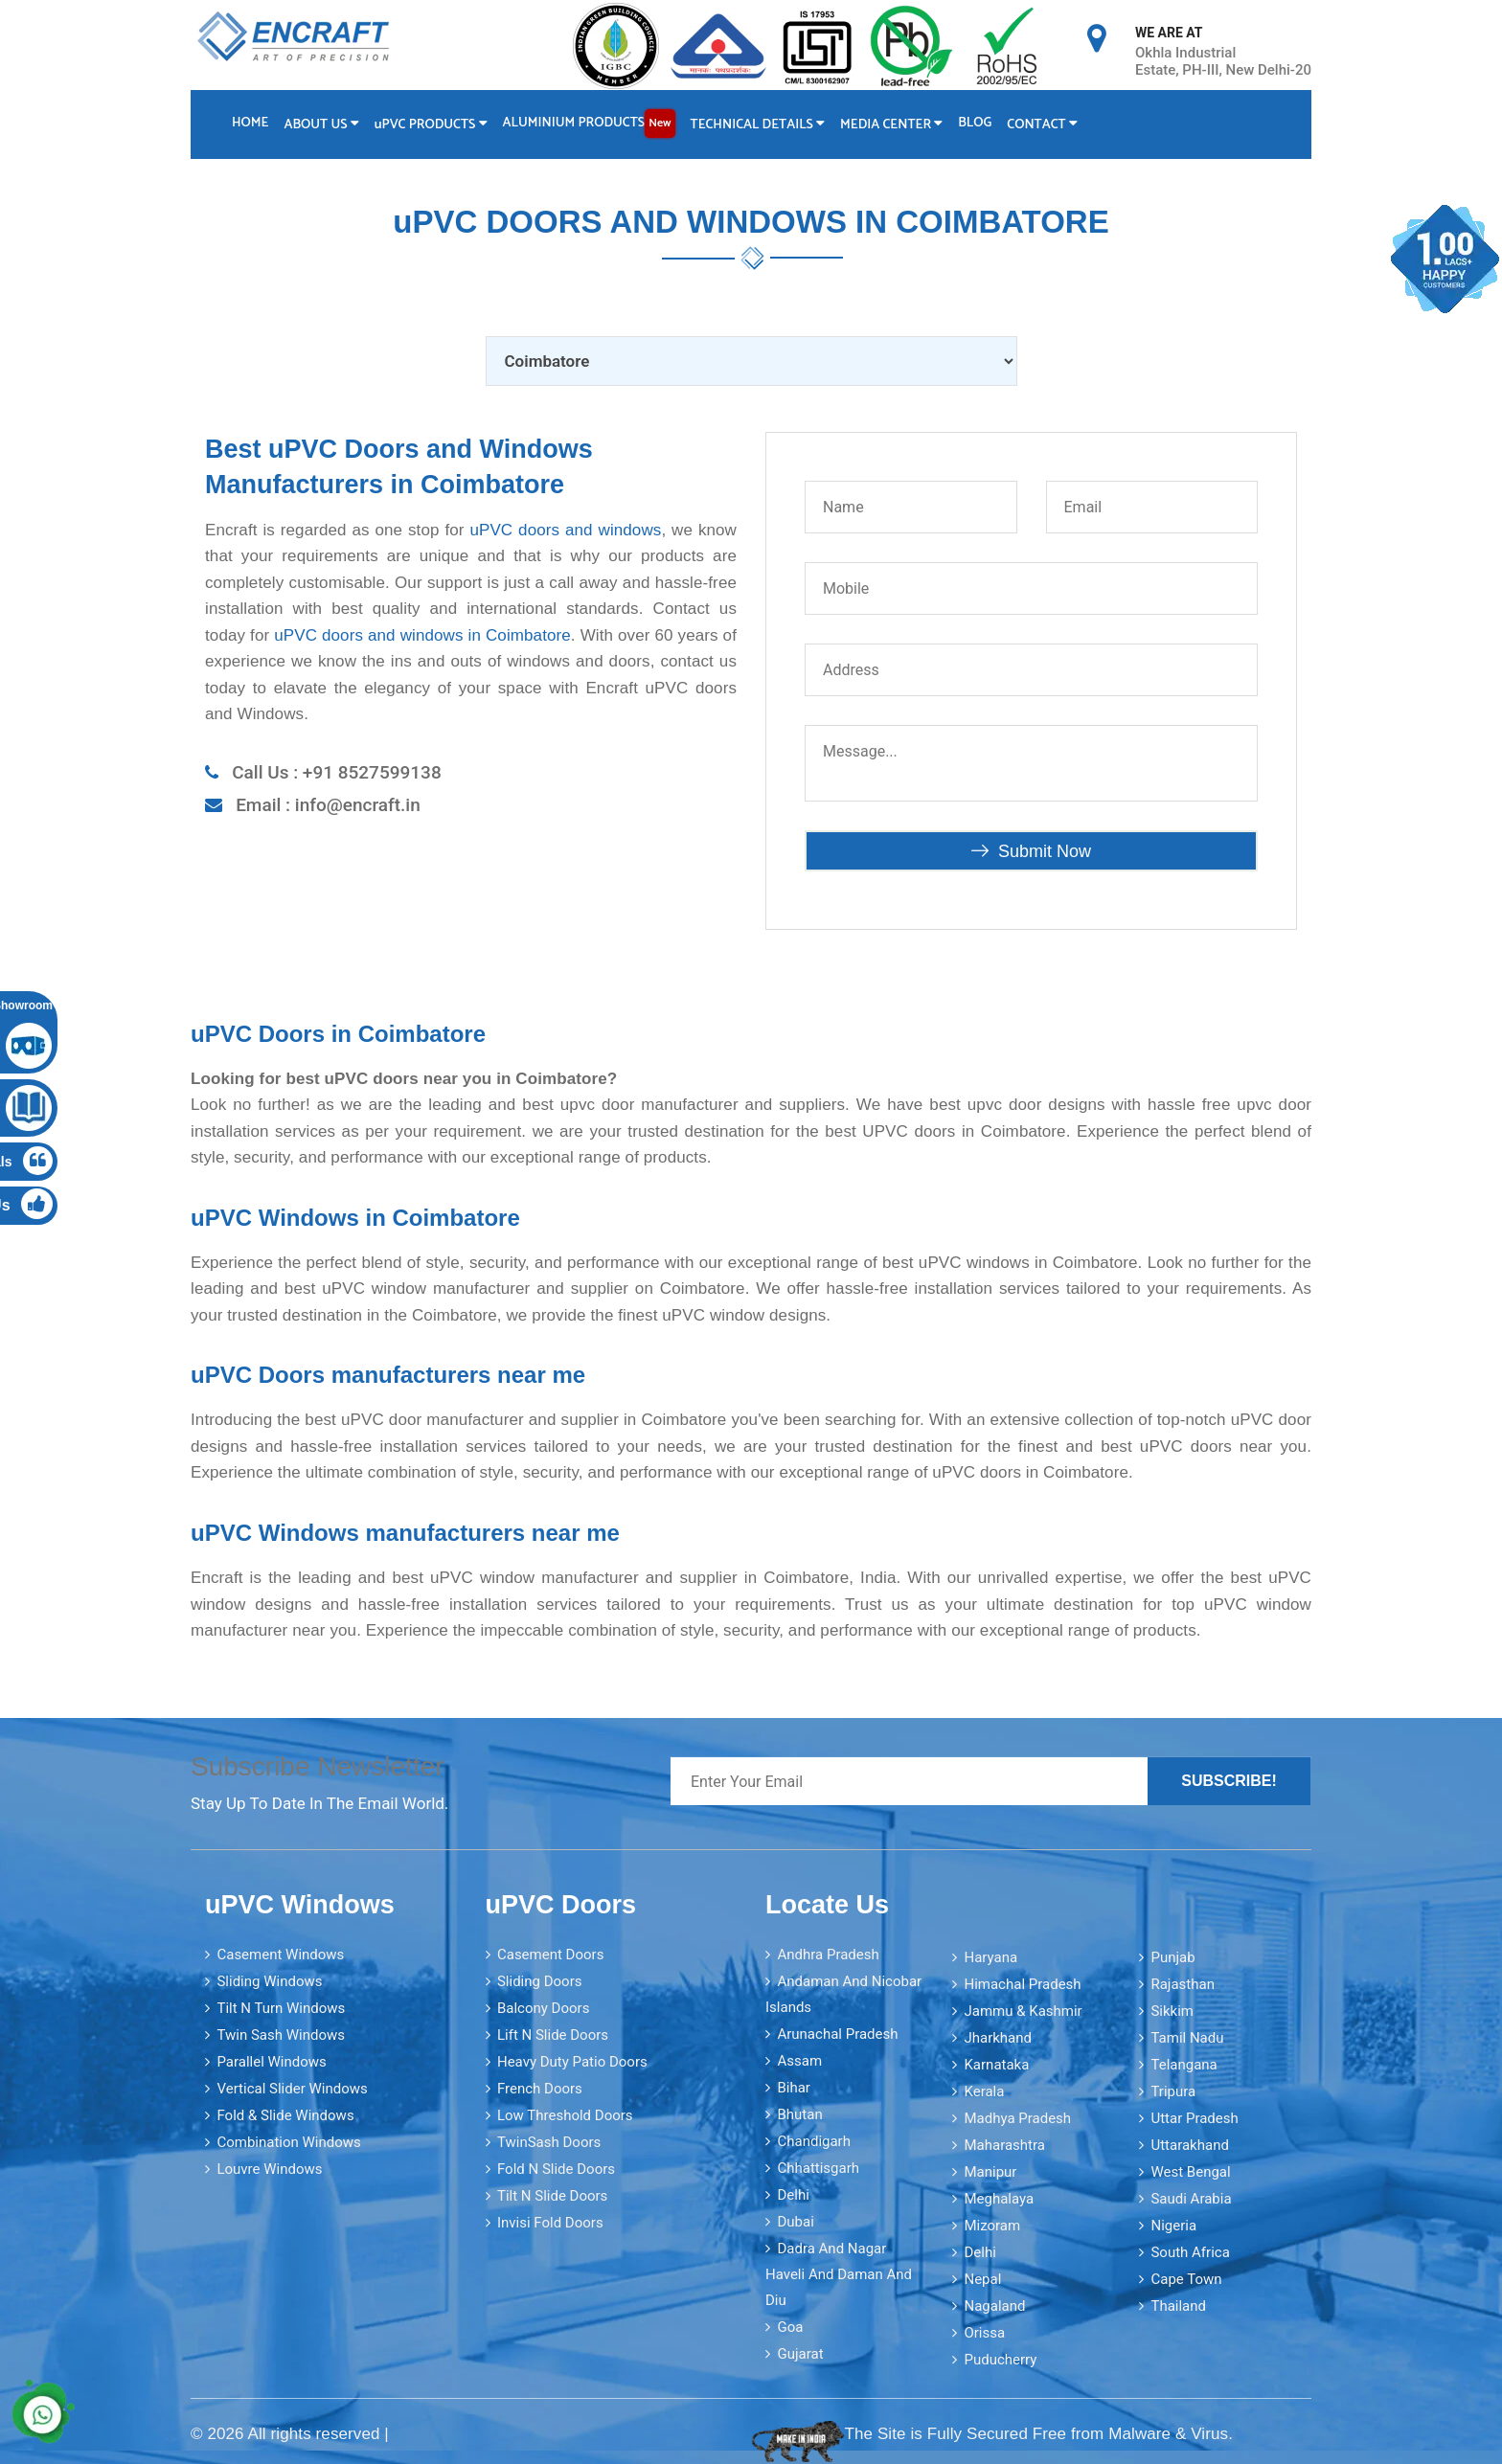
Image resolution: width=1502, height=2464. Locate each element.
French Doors (539, 2087)
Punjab (1172, 1955)
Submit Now (1031, 850)
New (663, 122)
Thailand (1178, 2304)
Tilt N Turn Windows (280, 2007)
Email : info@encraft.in (328, 804)
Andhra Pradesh (827, 1953)
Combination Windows (288, 2141)
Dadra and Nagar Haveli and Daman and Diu (838, 2273)
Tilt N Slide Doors (552, 2195)
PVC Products (432, 124)
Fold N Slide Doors (556, 2168)
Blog (981, 122)
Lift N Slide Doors (552, 2034)
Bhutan (799, 2113)
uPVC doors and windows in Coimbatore (422, 634)
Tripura (1172, 2089)
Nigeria (1173, 2223)
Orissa (984, 2331)
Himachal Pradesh (1022, 1982)
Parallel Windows (271, 2060)
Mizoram (992, 2223)
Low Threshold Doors (565, 2114)
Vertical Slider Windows (291, 2087)
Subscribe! (1229, 1780)
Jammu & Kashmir (1022, 2009)
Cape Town (1185, 2277)
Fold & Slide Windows (284, 2114)
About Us (322, 124)
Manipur (990, 2170)
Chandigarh (814, 2140)
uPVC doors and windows (565, 529)
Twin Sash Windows (280, 2034)
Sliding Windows (269, 1980)
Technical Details (762, 124)
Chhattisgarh (818, 2167)
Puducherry (1000, 2357)
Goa (790, 2326)
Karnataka (996, 2062)
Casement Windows (280, 1953)
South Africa (1189, 2250)
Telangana (1183, 2062)
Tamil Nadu (1186, 2036)
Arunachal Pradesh (837, 2033)
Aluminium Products (592, 122)
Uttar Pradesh (1194, 2116)
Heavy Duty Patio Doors (572, 2060)
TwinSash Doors (549, 2141)
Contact (1050, 124)
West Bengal (1190, 2170)
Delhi (792, 2194)
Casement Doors (550, 1953)
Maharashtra (1004, 2143)
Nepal (982, 2277)
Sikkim (1172, 2009)
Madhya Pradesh (1017, 2116)
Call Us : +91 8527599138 (337, 771)
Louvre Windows (269, 2168)
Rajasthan (1182, 1982)
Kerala (984, 2089)
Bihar (793, 2086)
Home (250, 122)
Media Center (897, 124)
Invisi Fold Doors (550, 2221)
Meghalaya (999, 2196)
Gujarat (800, 2353)
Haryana (990, 1955)
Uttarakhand (1189, 2143)
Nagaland (994, 2304)
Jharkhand (998, 2036)
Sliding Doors (539, 1980)
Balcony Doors (543, 2007)
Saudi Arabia (1190, 2196)
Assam (799, 2059)
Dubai (795, 2220)
